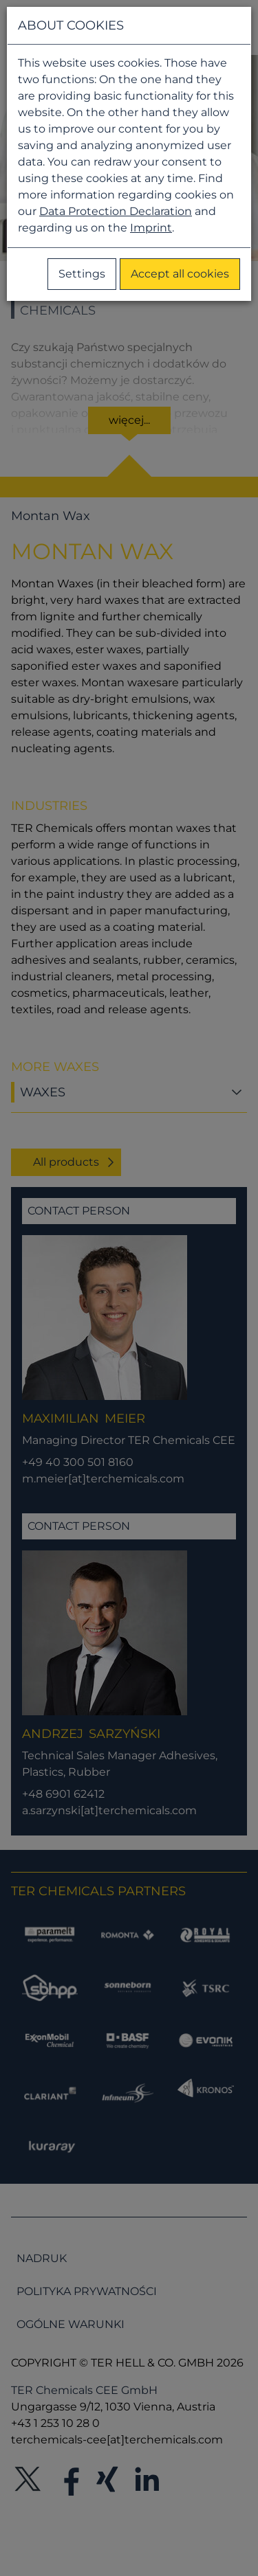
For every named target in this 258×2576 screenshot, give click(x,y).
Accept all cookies (180, 273)
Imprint (151, 227)
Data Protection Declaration (115, 211)
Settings (81, 273)
